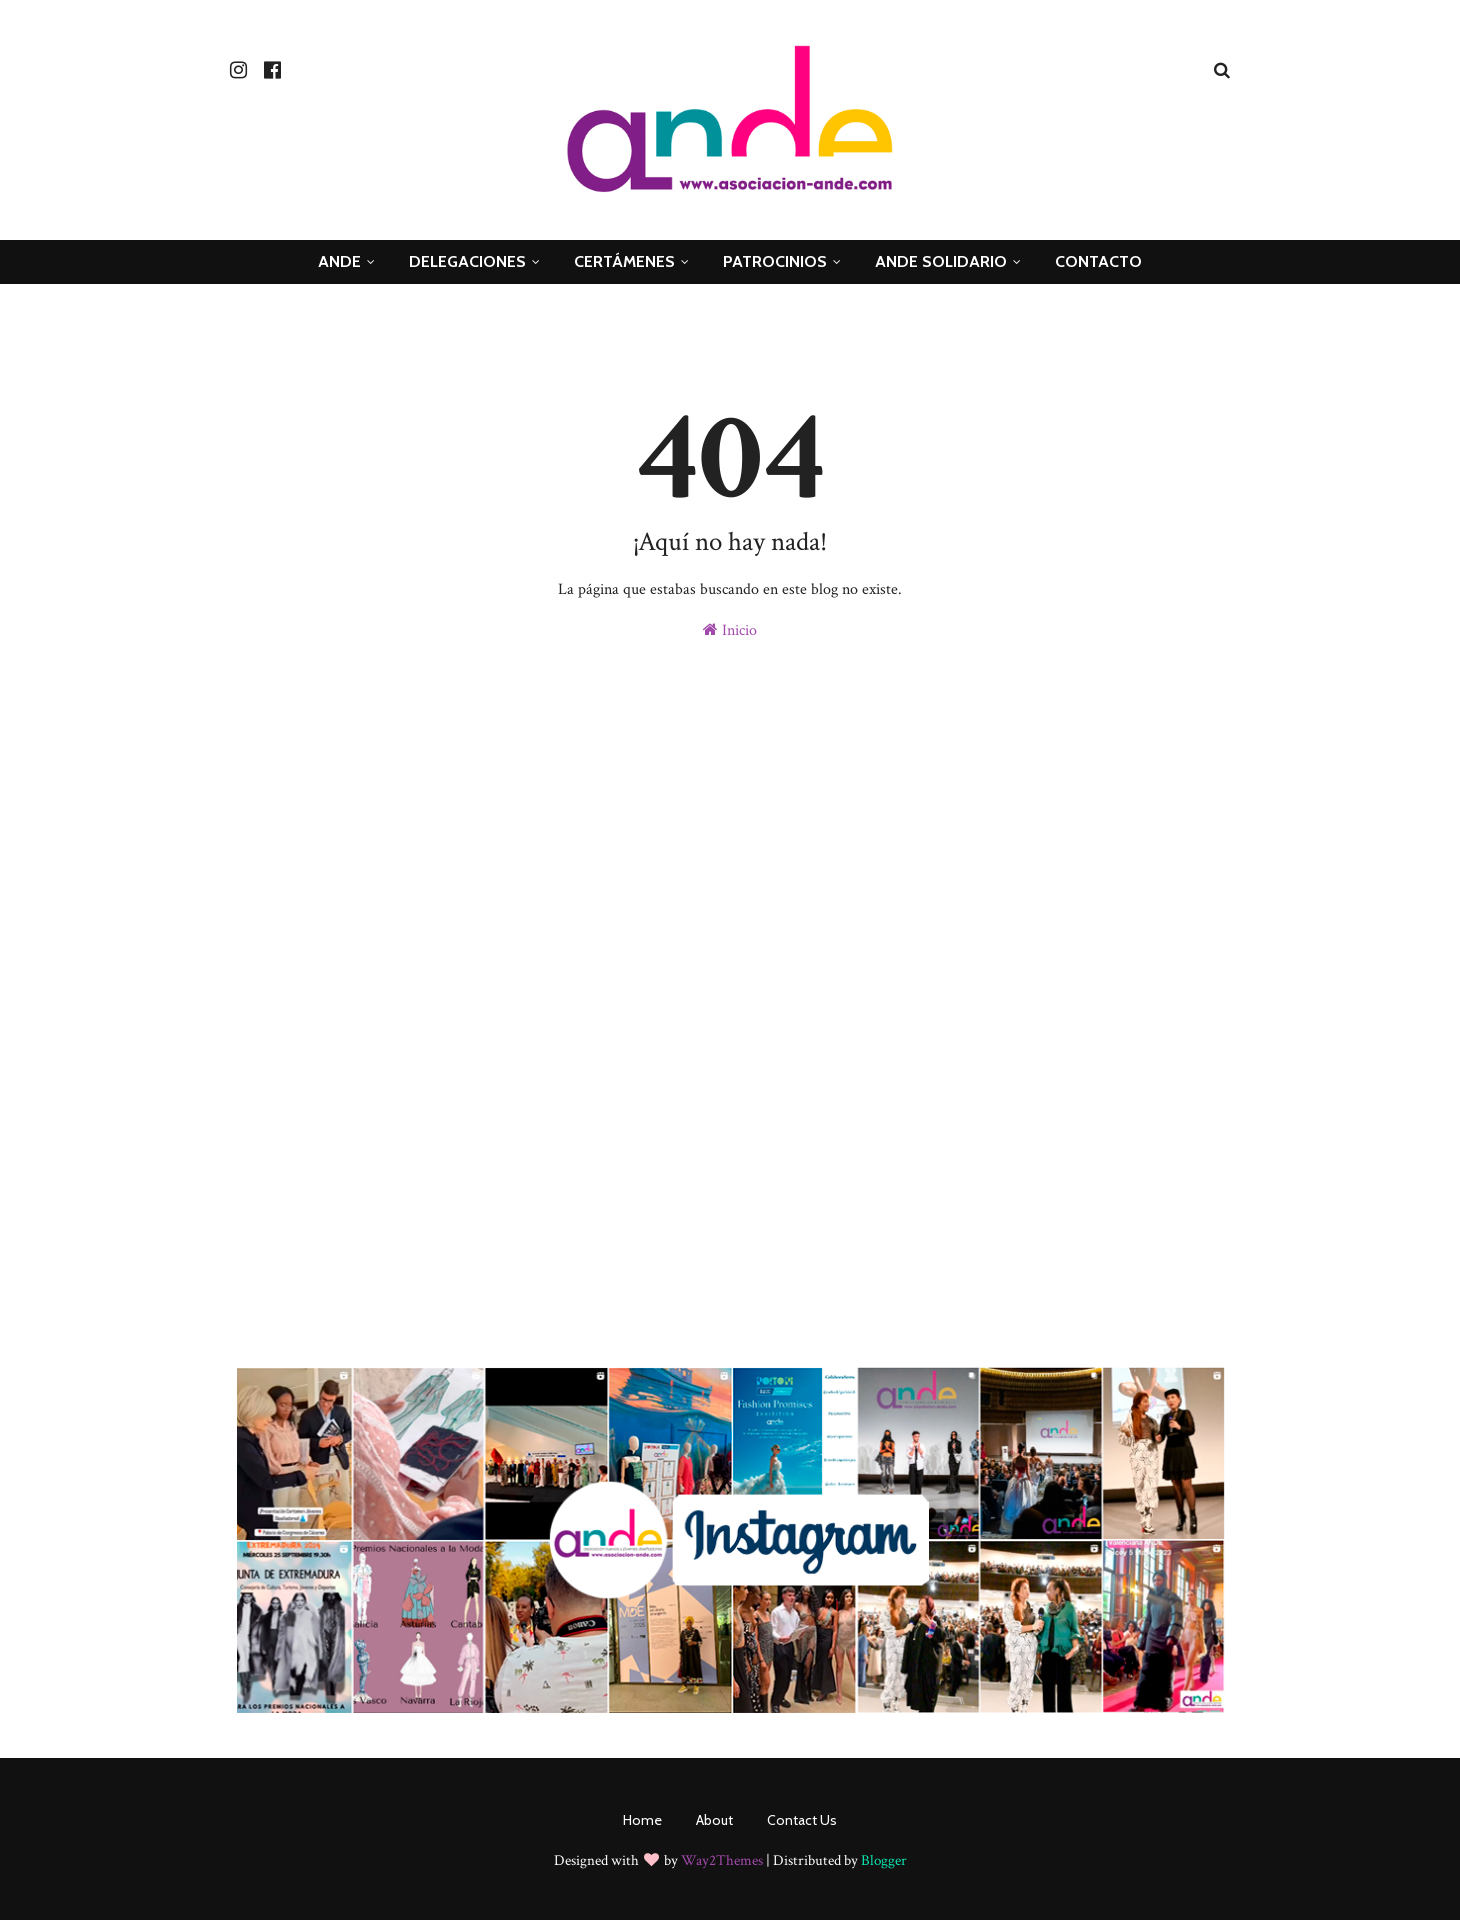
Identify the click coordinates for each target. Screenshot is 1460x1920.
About (714, 1820)
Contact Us (802, 1820)
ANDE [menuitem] (339, 261)
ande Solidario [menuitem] (941, 261)
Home (642, 1820)
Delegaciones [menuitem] (467, 261)
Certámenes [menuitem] (624, 261)
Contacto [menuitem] (1098, 261)
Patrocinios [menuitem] (775, 261)
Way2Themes (722, 1860)
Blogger (884, 1860)
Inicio (730, 630)
